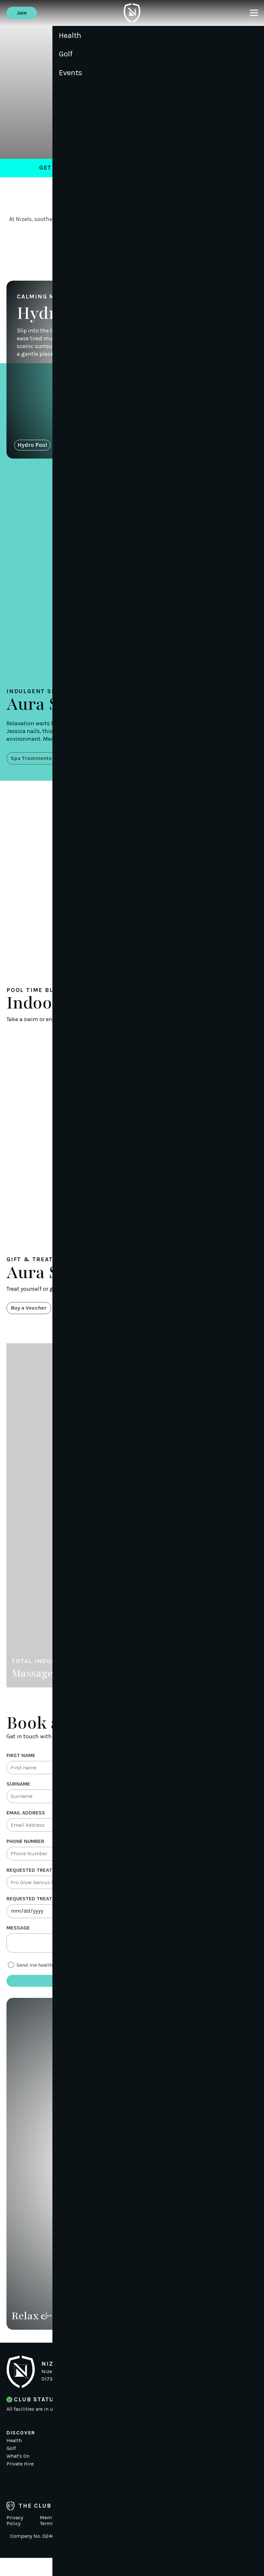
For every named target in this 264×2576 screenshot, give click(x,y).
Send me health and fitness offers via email (66, 1982)
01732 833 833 (58, 2397)
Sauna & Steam (81, 447)
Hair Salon (208, 447)
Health (14, 2458)
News (96, 2458)
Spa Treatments (33, 761)
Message (18, 1943)
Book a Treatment (132, 247)
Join (23, 13)
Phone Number (25, 1851)
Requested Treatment (36, 1882)
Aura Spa (126, 447)
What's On (17, 2474)
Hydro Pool (32, 447)
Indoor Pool (166, 447)
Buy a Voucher (31, 1312)
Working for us (107, 2466)
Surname (18, 1791)
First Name (20, 1760)
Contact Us (103, 2474)
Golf (11, 2466)
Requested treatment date (43, 1912)
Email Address (25, 1821)
